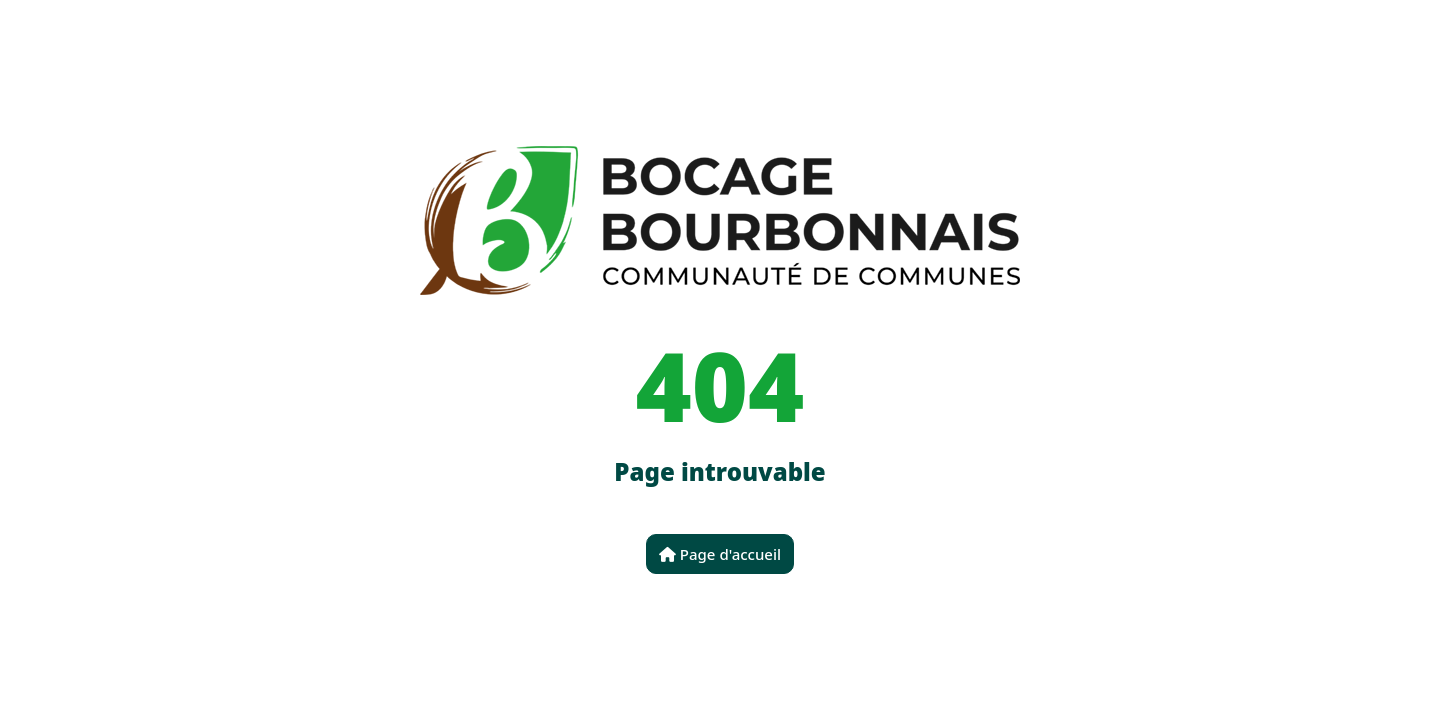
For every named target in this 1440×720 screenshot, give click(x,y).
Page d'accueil (720, 554)
